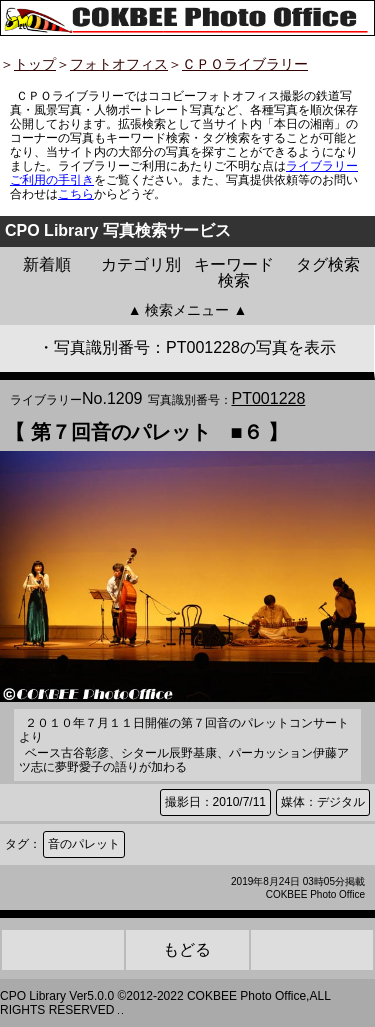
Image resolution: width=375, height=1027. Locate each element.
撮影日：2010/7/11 (215, 802)
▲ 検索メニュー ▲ (188, 310)
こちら (76, 194)
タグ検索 (328, 264)
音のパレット (84, 844)
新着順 (47, 264)
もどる (187, 949)
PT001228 (269, 398)
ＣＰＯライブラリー (245, 64)
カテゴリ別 (141, 264)
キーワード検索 (234, 272)
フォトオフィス (119, 64)
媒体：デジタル (323, 802)
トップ (35, 64)
